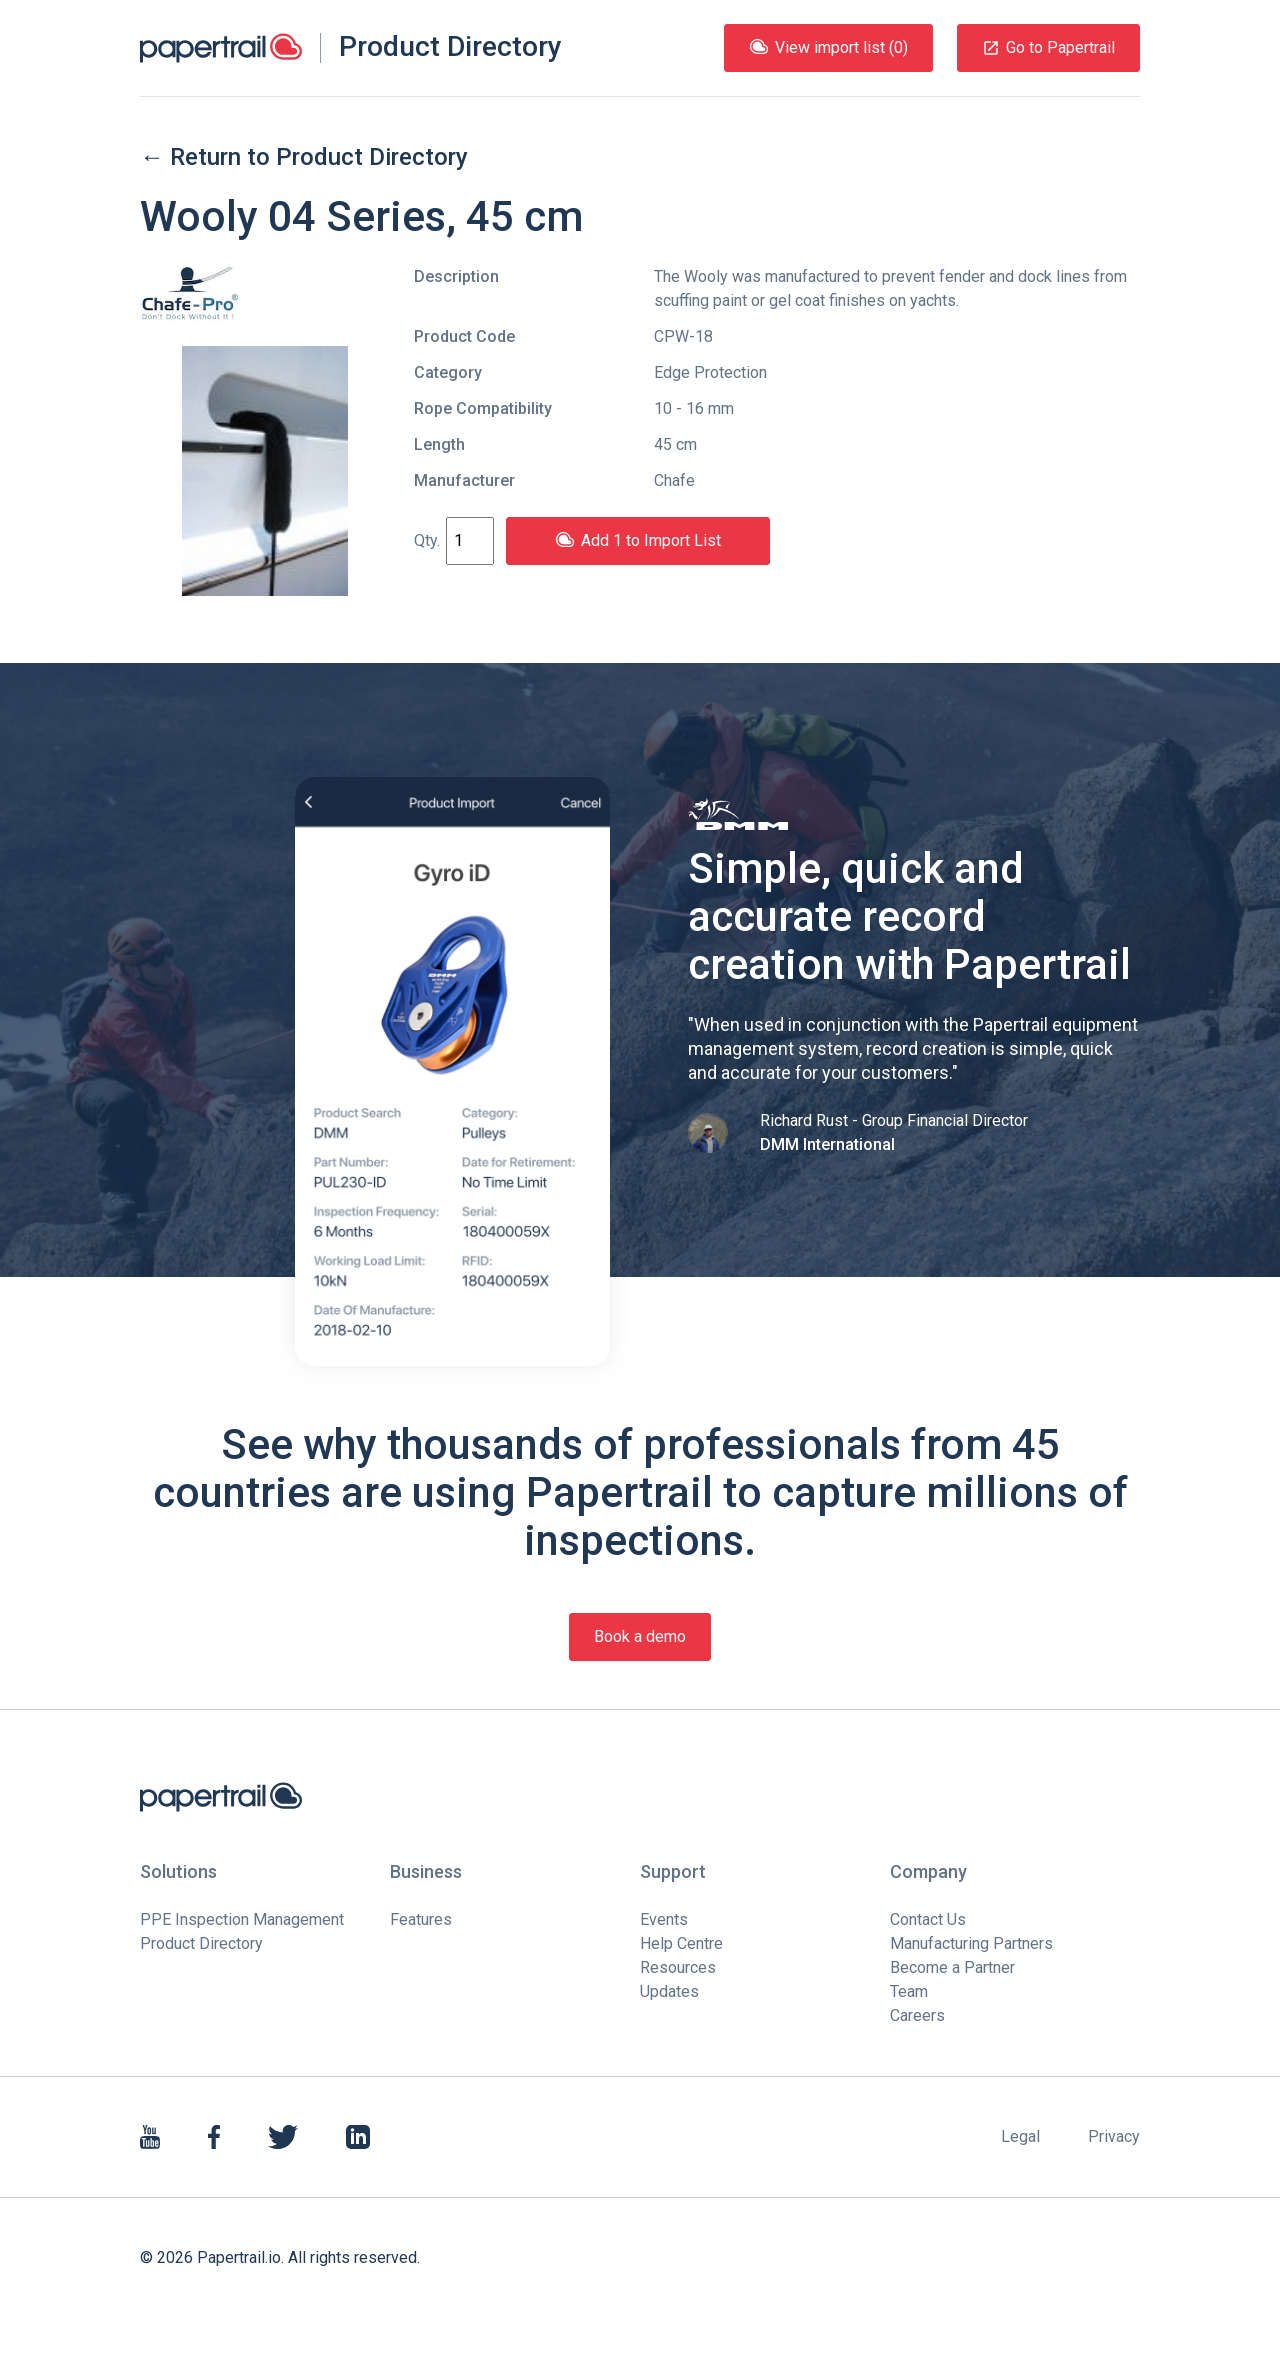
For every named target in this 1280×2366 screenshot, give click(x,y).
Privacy (1114, 2136)
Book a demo (640, 1636)
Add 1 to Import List (638, 540)
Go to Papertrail (1048, 47)
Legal (1020, 2136)
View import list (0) (828, 47)
